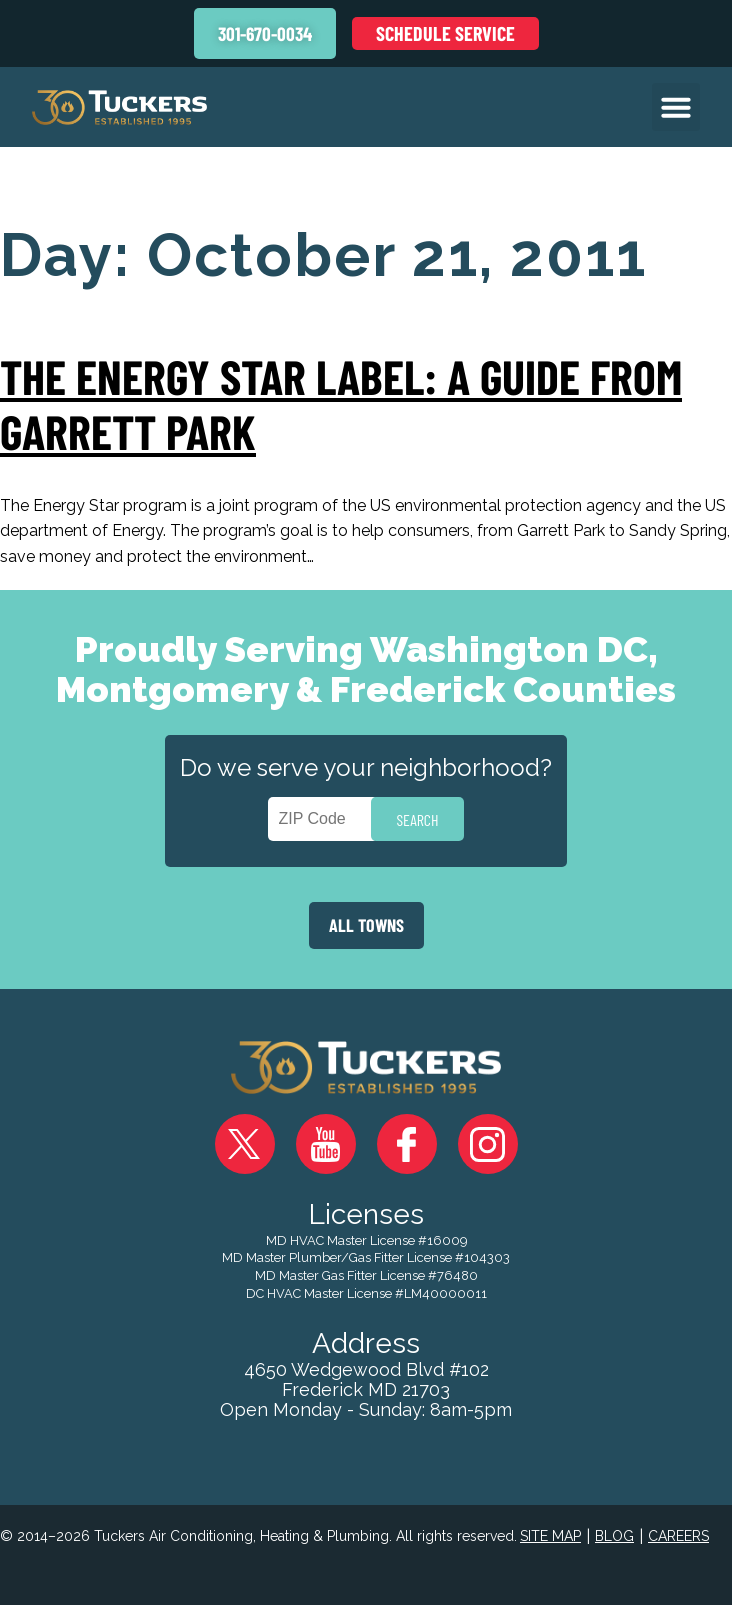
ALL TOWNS (366, 925)
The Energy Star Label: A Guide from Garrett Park (341, 403)
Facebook (407, 1144)
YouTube (326, 1144)
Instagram (488, 1144)
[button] (676, 107)
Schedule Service (445, 33)
